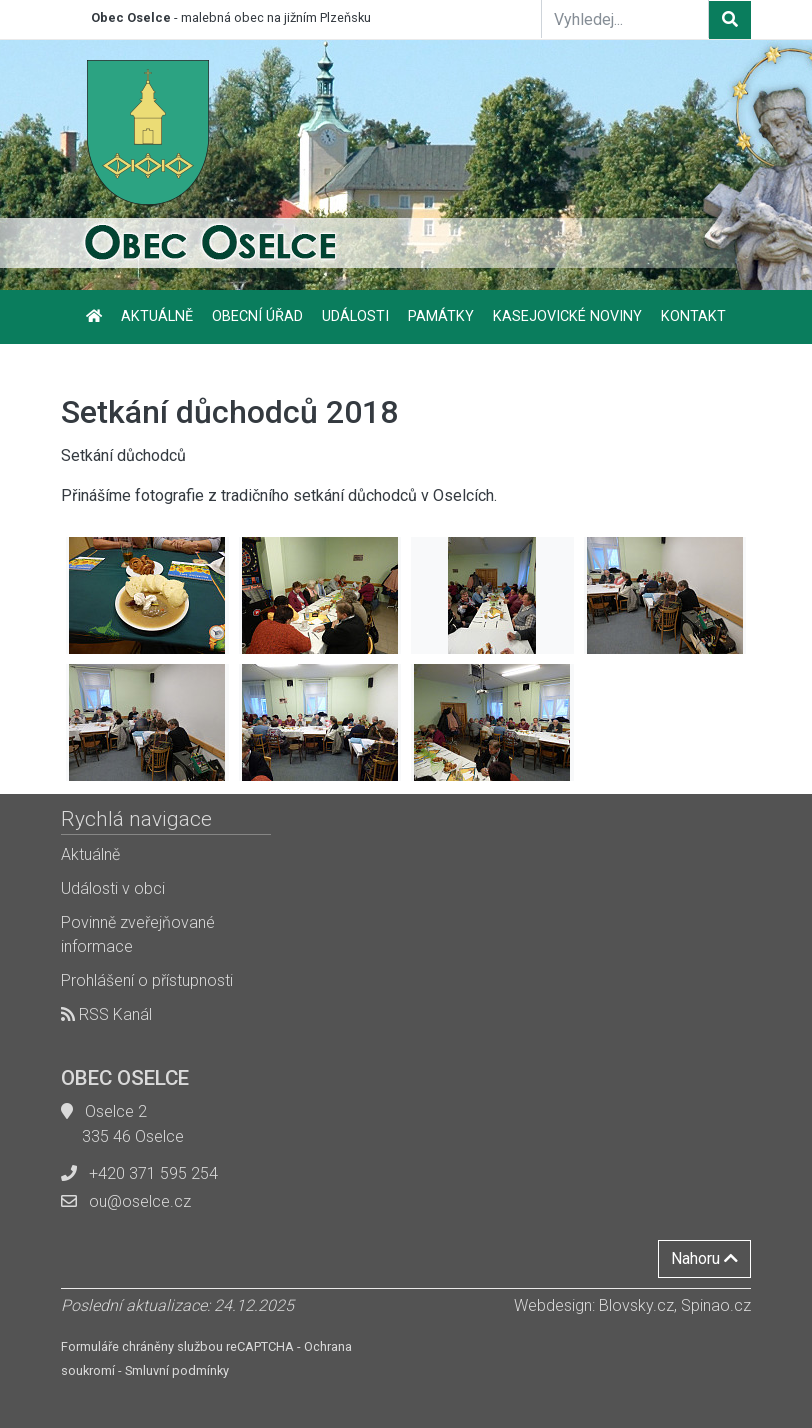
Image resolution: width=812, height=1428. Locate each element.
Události (355, 316)
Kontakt (693, 316)
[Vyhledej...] (625, 19)
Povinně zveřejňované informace (138, 934)
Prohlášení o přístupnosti (147, 980)
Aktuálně (157, 316)
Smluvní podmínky (177, 1370)
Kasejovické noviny (567, 316)
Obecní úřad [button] (257, 316)
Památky (441, 316)
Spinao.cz (716, 1305)
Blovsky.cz (636, 1305)
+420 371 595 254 (153, 1173)
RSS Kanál (106, 1014)
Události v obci (113, 888)
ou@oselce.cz (140, 1201)
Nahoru (704, 1258)
